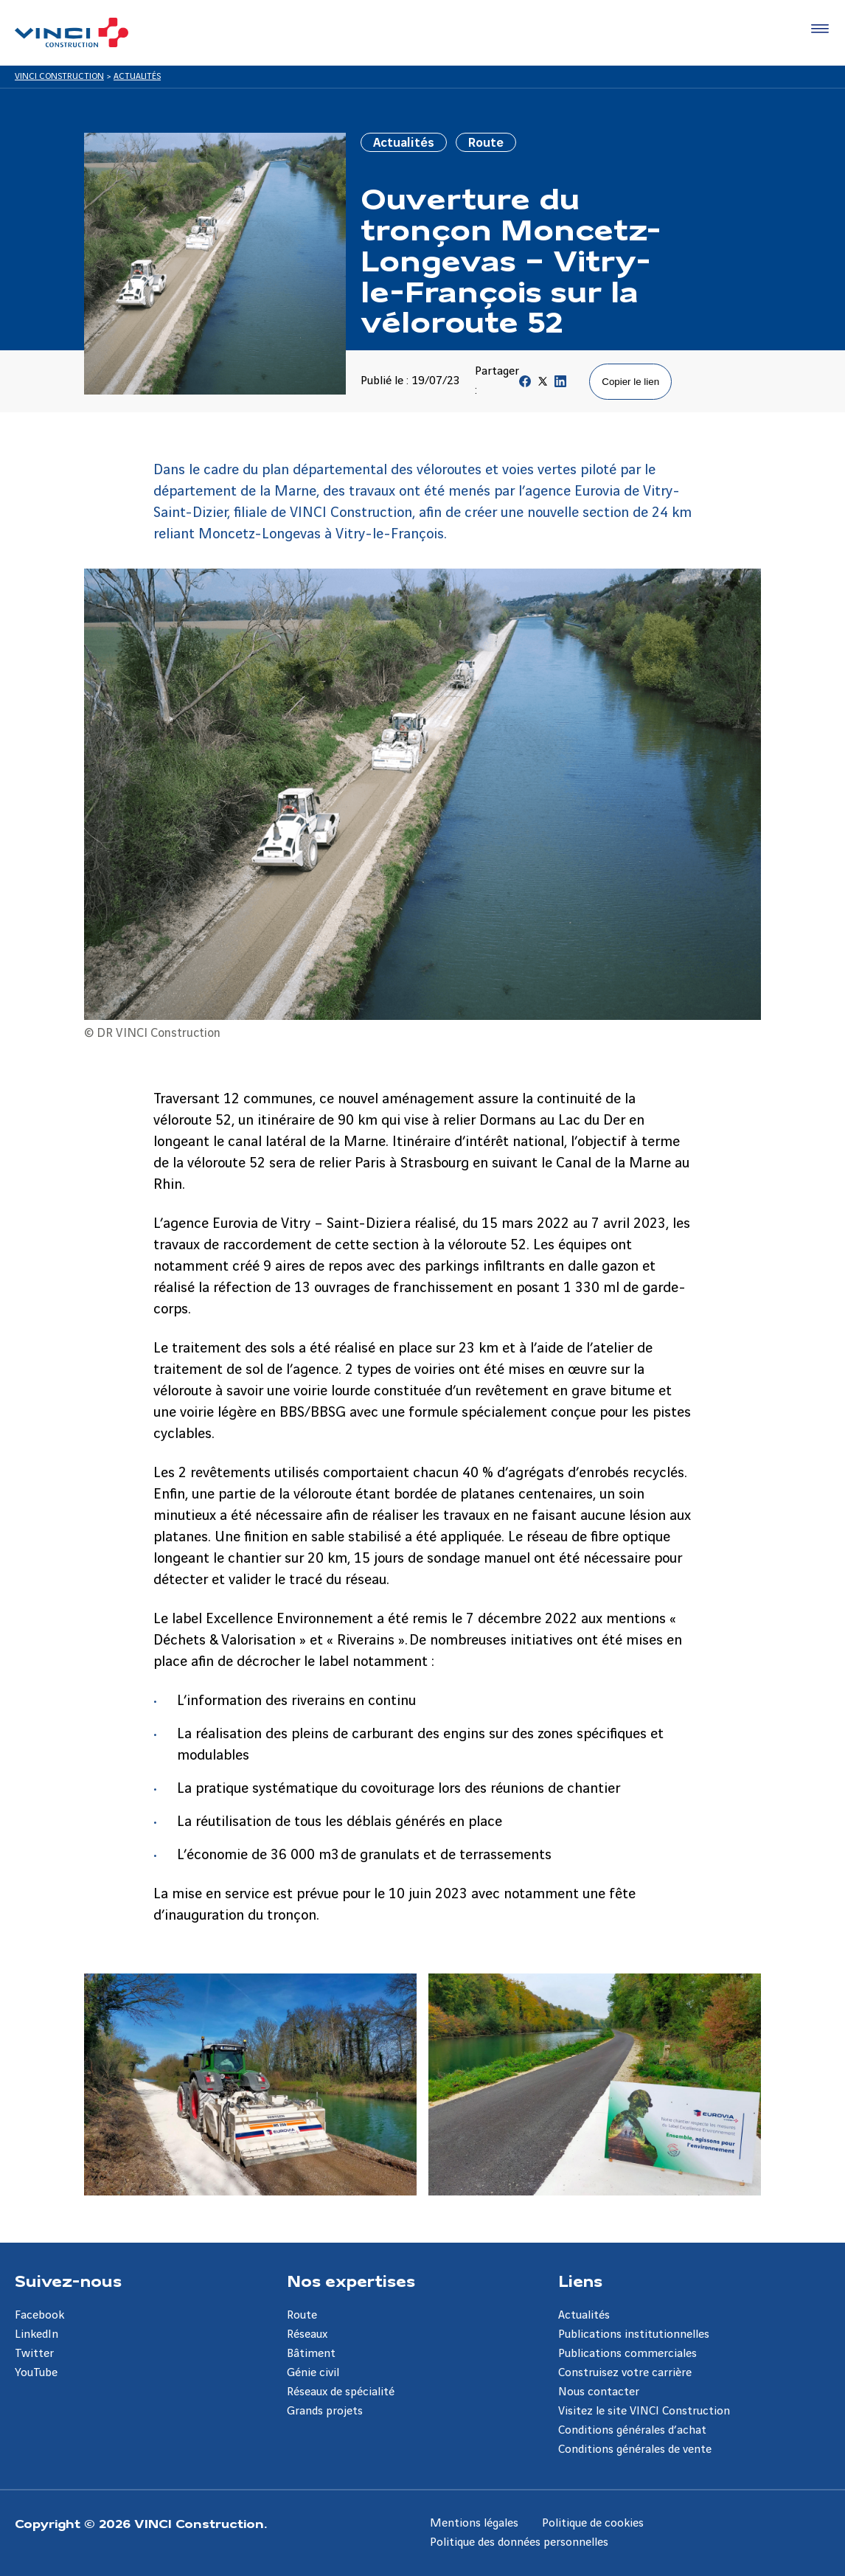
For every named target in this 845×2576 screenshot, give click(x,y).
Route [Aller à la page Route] (302, 2315)
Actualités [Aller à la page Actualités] (584, 2315)
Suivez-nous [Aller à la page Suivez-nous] (68, 2280)
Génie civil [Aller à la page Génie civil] (313, 2373)
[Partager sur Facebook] (525, 384)
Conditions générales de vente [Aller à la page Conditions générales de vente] (635, 2449)
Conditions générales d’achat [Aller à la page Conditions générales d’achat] (632, 2430)
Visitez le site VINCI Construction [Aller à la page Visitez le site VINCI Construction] (644, 2411)
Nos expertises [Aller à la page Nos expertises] (351, 2280)
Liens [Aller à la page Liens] (580, 2280)
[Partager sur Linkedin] (560, 384)
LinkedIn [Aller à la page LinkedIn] (36, 2334)
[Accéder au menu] (817, 29)
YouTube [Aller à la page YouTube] (36, 2373)
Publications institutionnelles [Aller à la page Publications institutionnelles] (633, 2334)
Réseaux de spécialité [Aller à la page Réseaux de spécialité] (340, 2392)
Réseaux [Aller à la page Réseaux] (307, 2334)
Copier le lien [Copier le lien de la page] (630, 381)
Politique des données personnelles (519, 2542)
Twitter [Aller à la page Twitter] (34, 2353)
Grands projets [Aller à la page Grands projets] (325, 2411)
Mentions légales (474, 2523)
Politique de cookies (593, 2523)
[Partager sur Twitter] (543, 384)
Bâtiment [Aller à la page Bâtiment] (311, 2353)
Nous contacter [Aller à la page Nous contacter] (598, 2392)
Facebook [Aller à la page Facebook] (39, 2315)
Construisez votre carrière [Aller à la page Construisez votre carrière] (625, 2373)
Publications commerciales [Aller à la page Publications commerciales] (627, 2353)
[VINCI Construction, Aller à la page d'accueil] (71, 32)
